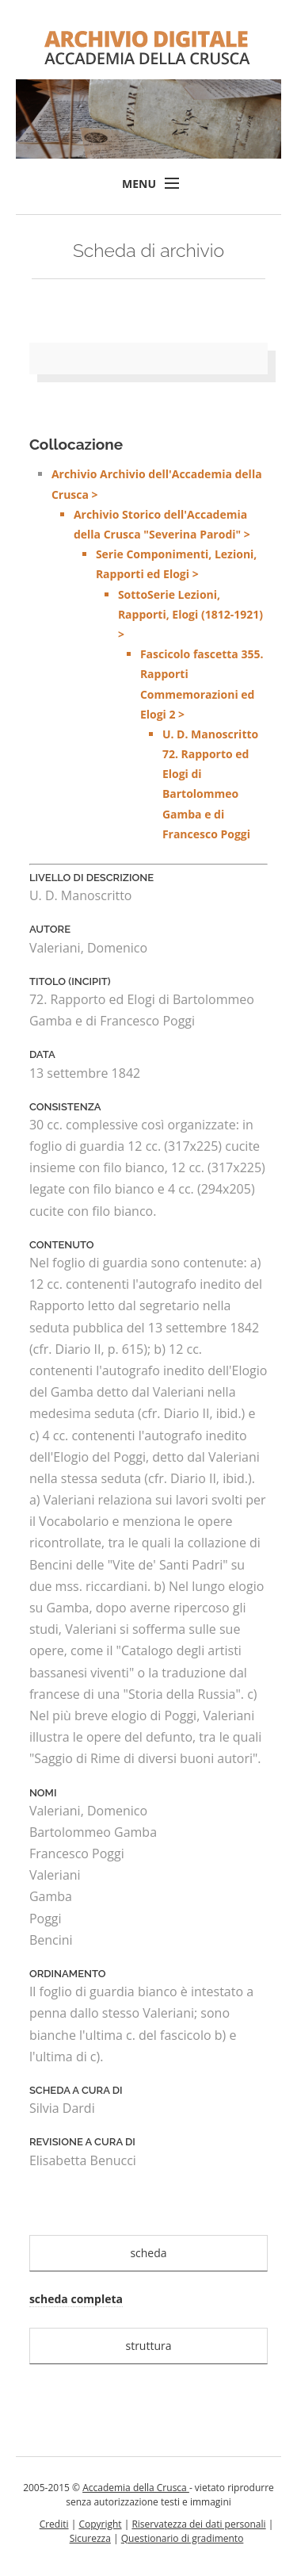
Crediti (54, 2524)
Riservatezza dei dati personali (198, 2524)
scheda (148, 2252)
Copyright (99, 2524)
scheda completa (76, 2298)
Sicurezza (90, 2538)
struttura (148, 2345)
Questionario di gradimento (182, 2538)
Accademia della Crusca (135, 2487)
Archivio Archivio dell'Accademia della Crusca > (159, 655)
